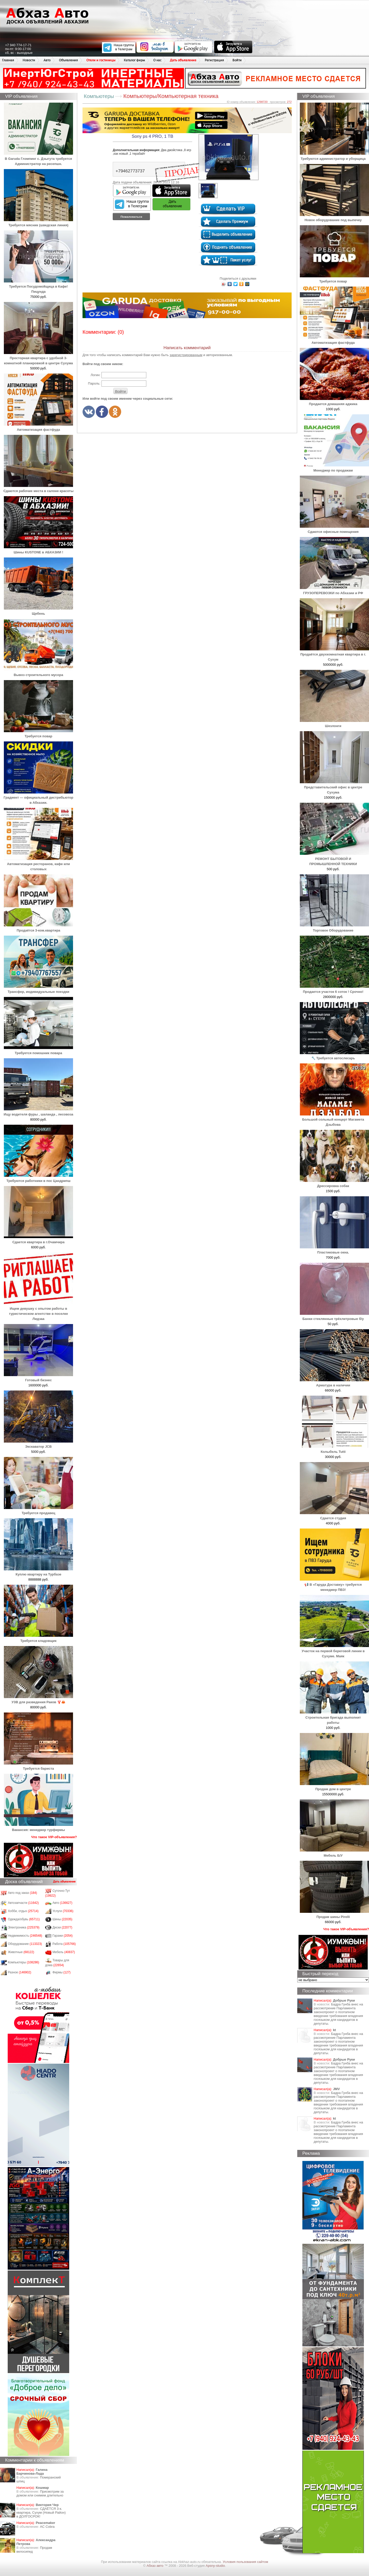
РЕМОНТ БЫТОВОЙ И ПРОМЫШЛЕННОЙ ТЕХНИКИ (334, 859)
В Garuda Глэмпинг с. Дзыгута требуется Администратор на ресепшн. (38, 159)
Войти (237, 60)
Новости (29, 60)
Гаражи (63, 1935)
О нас (157, 60)
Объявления (68, 60)
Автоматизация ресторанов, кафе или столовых (38, 864)
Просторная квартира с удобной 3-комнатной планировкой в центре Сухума (38, 358)
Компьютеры (23, 1962)
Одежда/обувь (24, 1919)
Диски (63, 1927)
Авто (47, 60)
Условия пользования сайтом (245, 2562)
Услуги (63, 1911)
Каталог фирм (134, 60)
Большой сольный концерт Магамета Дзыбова (334, 1119)
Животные (21, 1952)
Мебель (64, 1952)
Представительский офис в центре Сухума (334, 787)
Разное (19, 1972)
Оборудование (25, 1944)
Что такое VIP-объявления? (54, 1837)
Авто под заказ (22, 1893)
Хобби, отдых (23, 1911)
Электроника (23, 1927)
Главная (8, 60)
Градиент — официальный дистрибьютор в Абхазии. (38, 797)
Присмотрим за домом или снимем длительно (40, 2493)
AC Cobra (47, 2527)
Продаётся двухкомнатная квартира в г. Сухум (334, 654)
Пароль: (94, 383)
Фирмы (62, 1972)
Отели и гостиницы (100, 60)
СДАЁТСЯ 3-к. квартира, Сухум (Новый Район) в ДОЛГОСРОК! (41, 2512)
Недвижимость (25, 1935)
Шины (63, 1919)
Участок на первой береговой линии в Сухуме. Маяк (334, 1651)
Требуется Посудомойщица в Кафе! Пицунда (38, 286)
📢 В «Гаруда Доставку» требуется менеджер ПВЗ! (334, 1585)
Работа (64, 1944)
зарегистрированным (186, 355)
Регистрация (214, 60)
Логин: (95, 375)
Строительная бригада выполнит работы (334, 1717)
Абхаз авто (155, 2566)
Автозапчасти (23, 1903)
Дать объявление (183, 60)
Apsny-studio (215, 2566)
